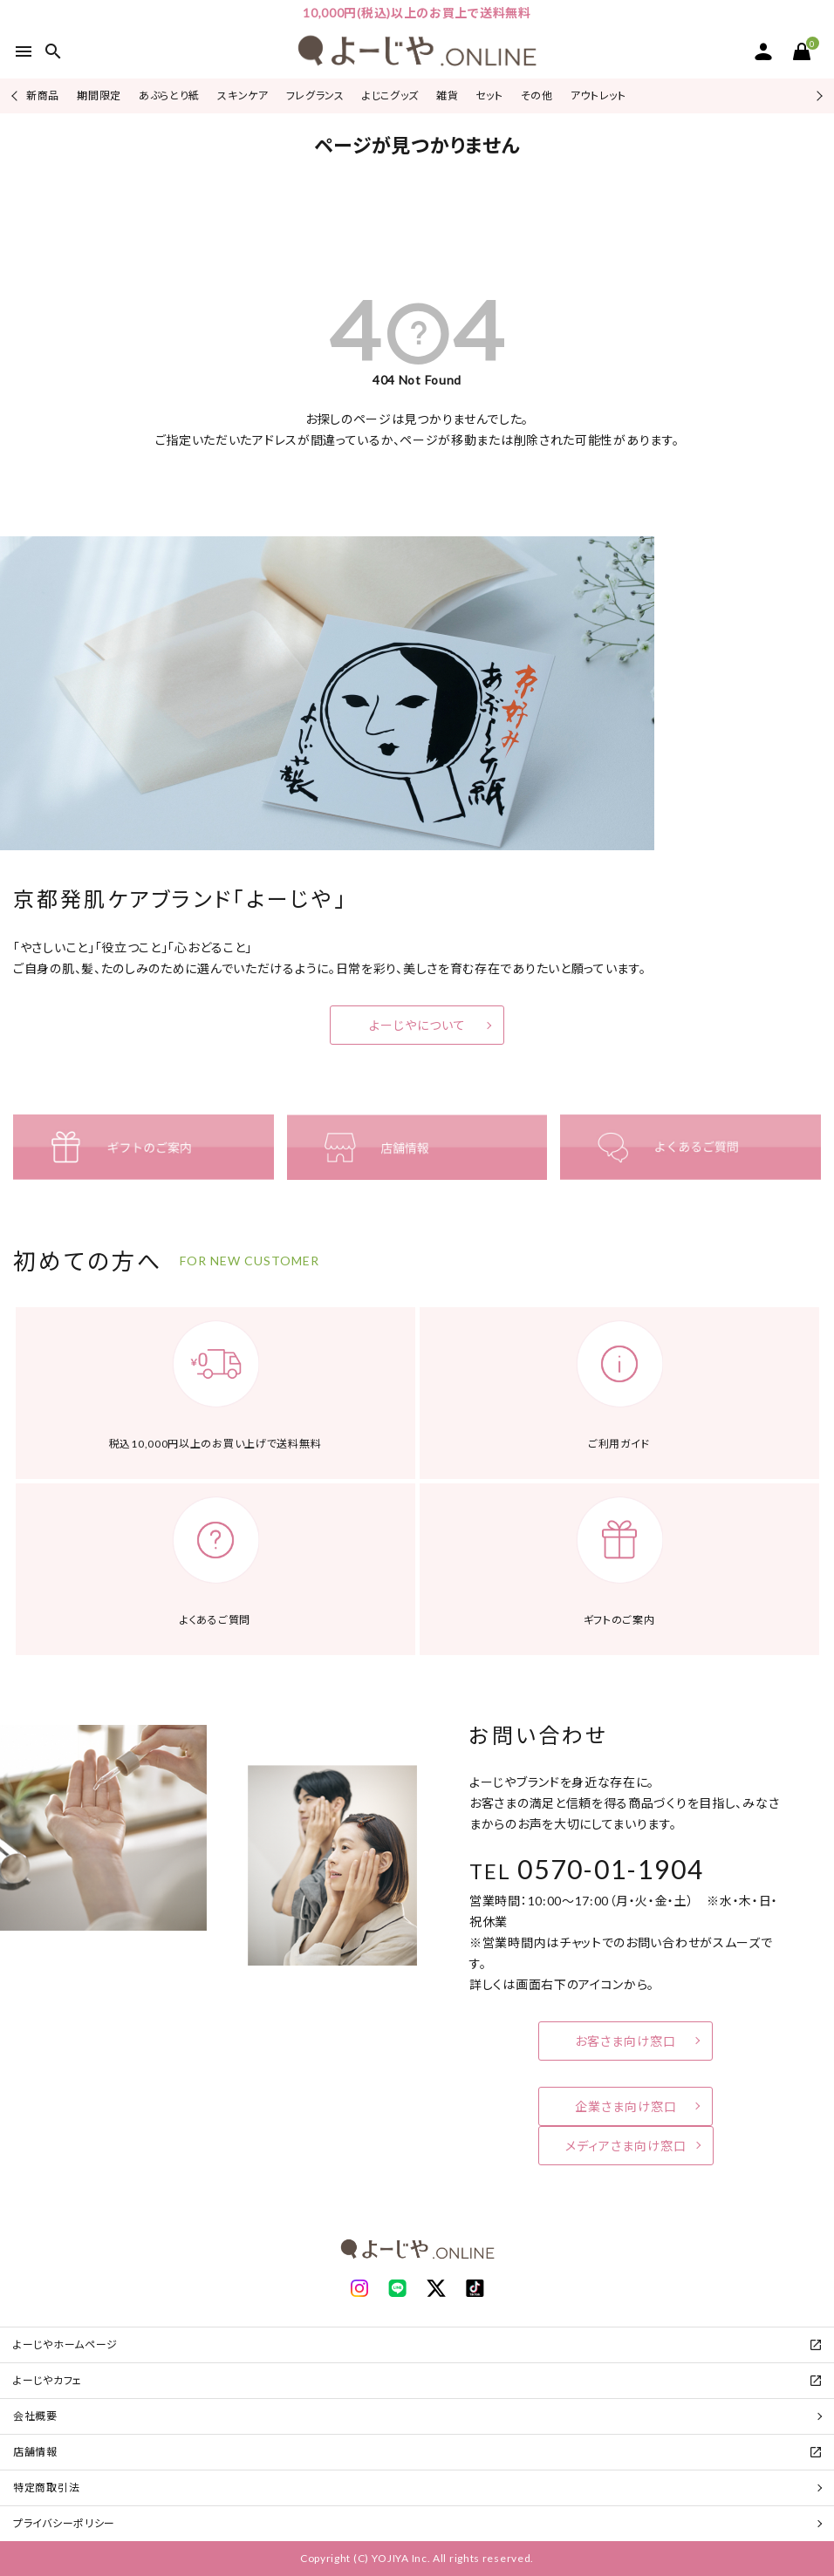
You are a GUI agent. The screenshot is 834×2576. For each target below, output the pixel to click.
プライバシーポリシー (64, 2523)
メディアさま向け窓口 (626, 2145)
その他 (537, 95)
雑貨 (447, 95)
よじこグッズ (390, 95)
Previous (16, 95)
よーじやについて (417, 1025)
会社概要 (35, 2416)
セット (488, 95)
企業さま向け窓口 (626, 2106)
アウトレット (598, 95)
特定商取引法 (46, 2487)
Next (817, 95)
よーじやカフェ (47, 2380)
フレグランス (315, 95)
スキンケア (243, 95)
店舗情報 (35, 2451)
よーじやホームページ (65, 2344)
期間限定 (99, 95)
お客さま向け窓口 (625, 2041)
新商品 (42, 95)
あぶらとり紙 (169, 95)
